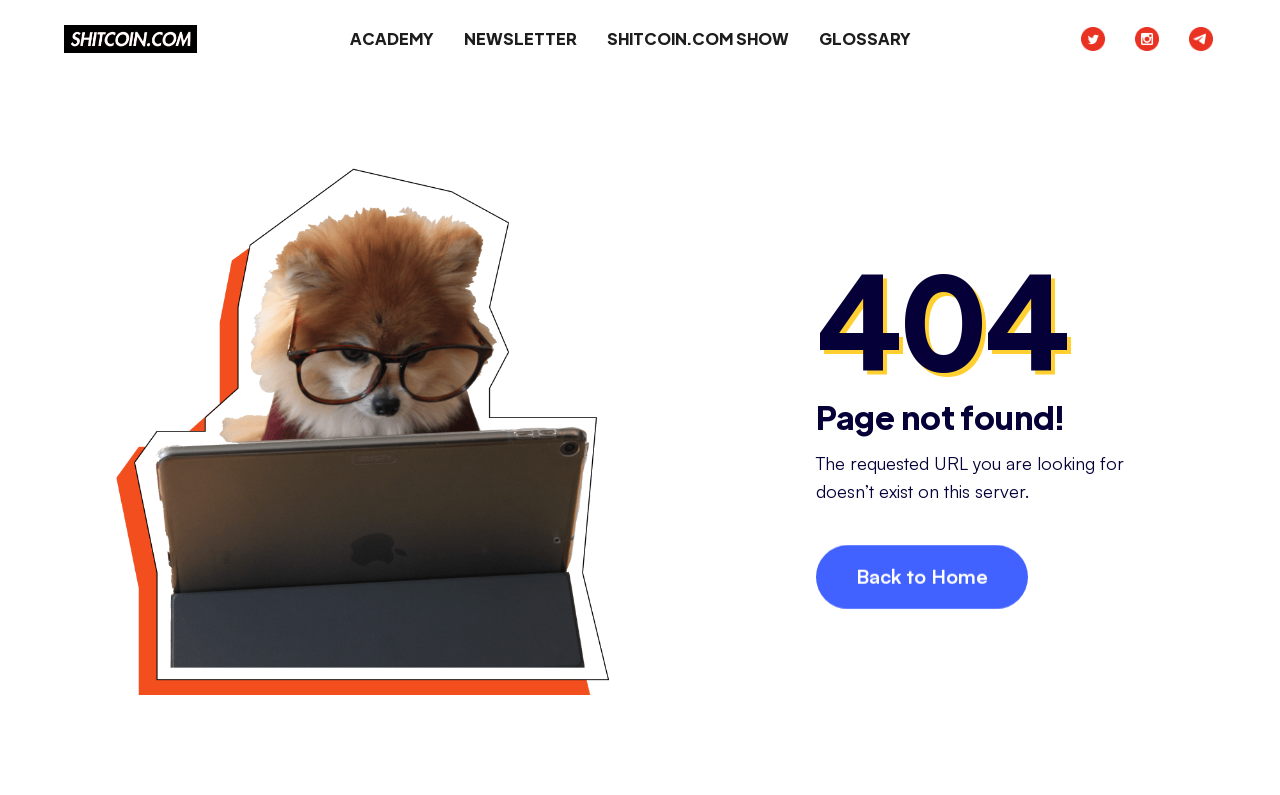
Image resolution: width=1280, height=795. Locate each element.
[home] (130, 39)
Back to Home (922, 577)
